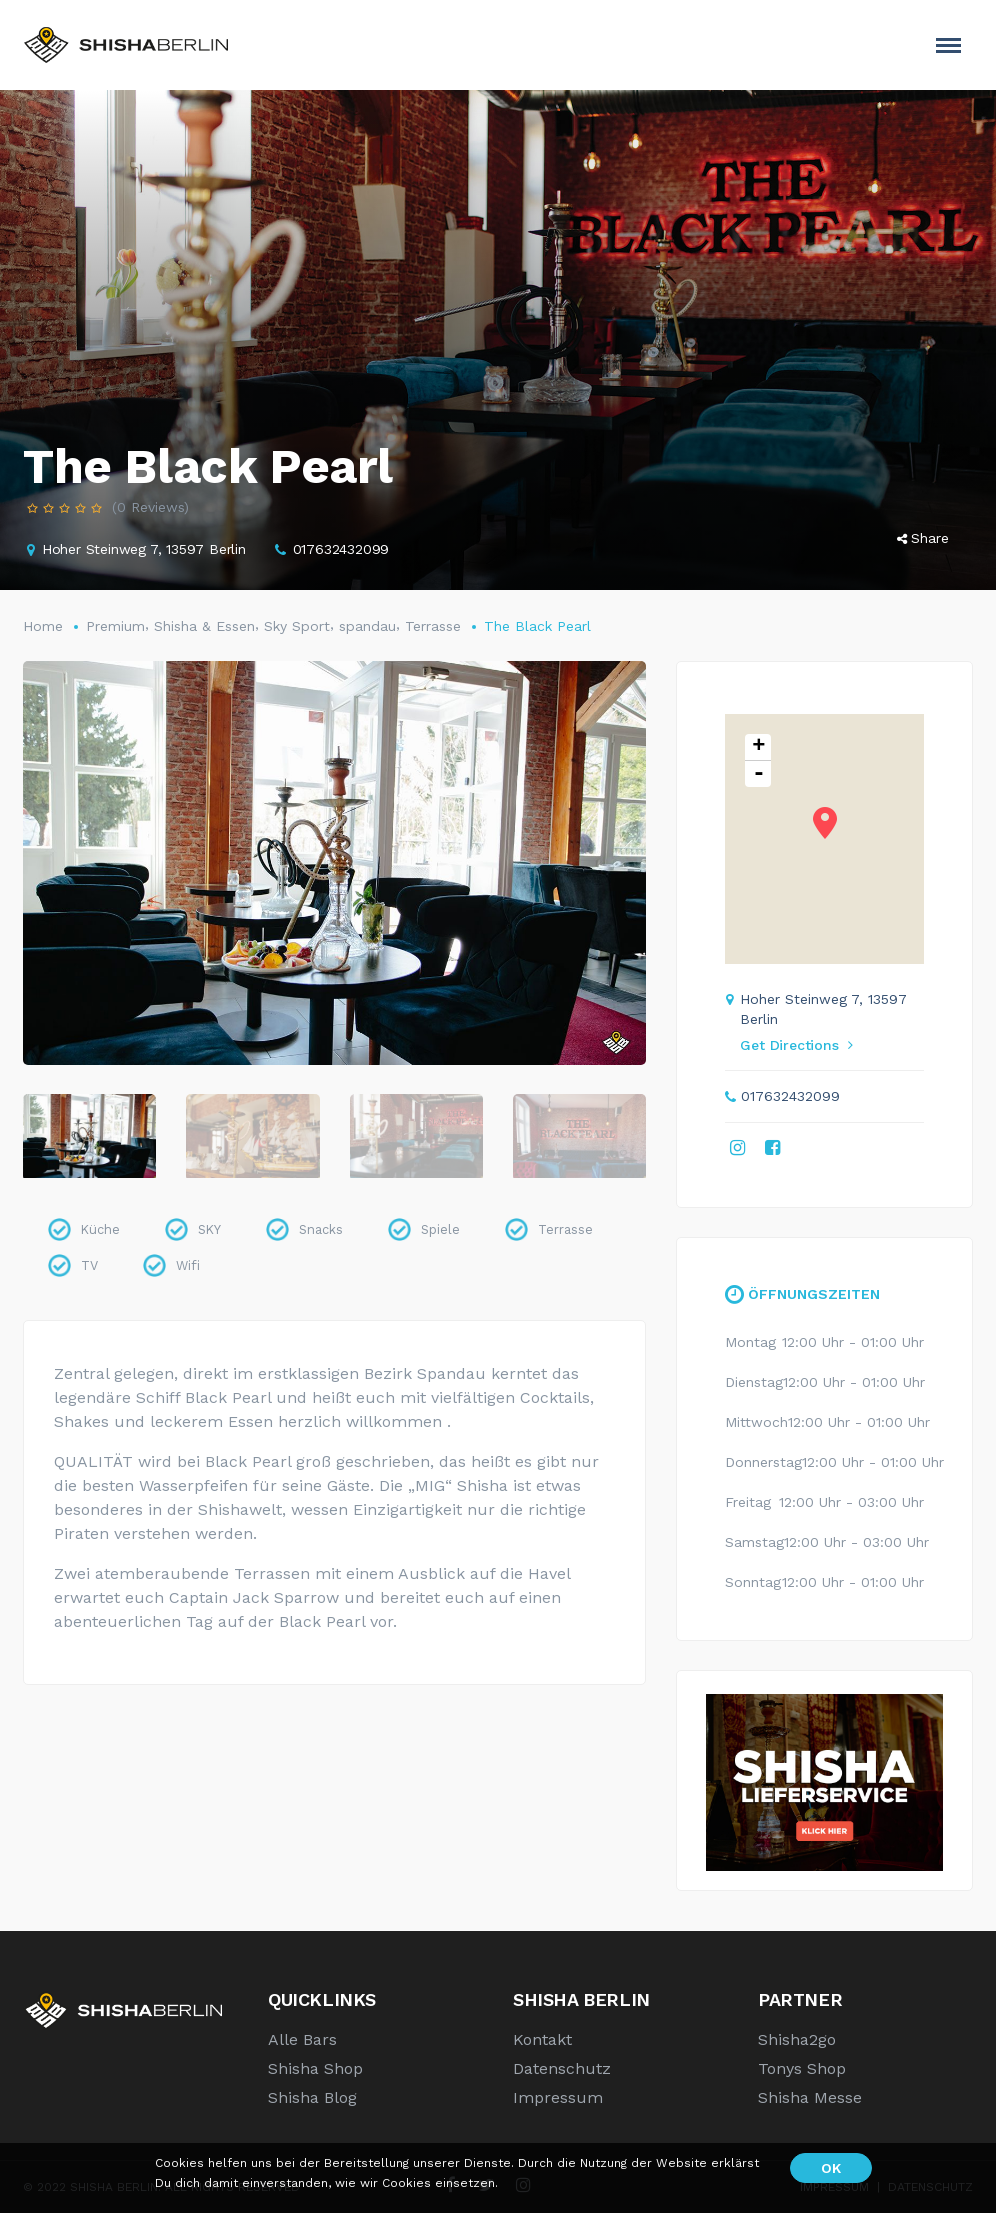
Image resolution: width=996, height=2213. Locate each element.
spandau (367, 626)
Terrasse (433, 626)
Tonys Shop (802, 2068)
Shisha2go (797, 2039)
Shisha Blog (312, 2097)
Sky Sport (297, 626)
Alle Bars (302, 2039)
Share (923, 538)
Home (43, 626)
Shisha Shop (315, 2068)
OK (831, 2168)
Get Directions (796, 1045)
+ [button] (758, 747)
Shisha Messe (810, 2097)
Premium (115, 626)
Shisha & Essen (204, 626)
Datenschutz (562, 2068)
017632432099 (341, 549)
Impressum (558, 2097)
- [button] (759, 774)
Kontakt (542, 2039)
